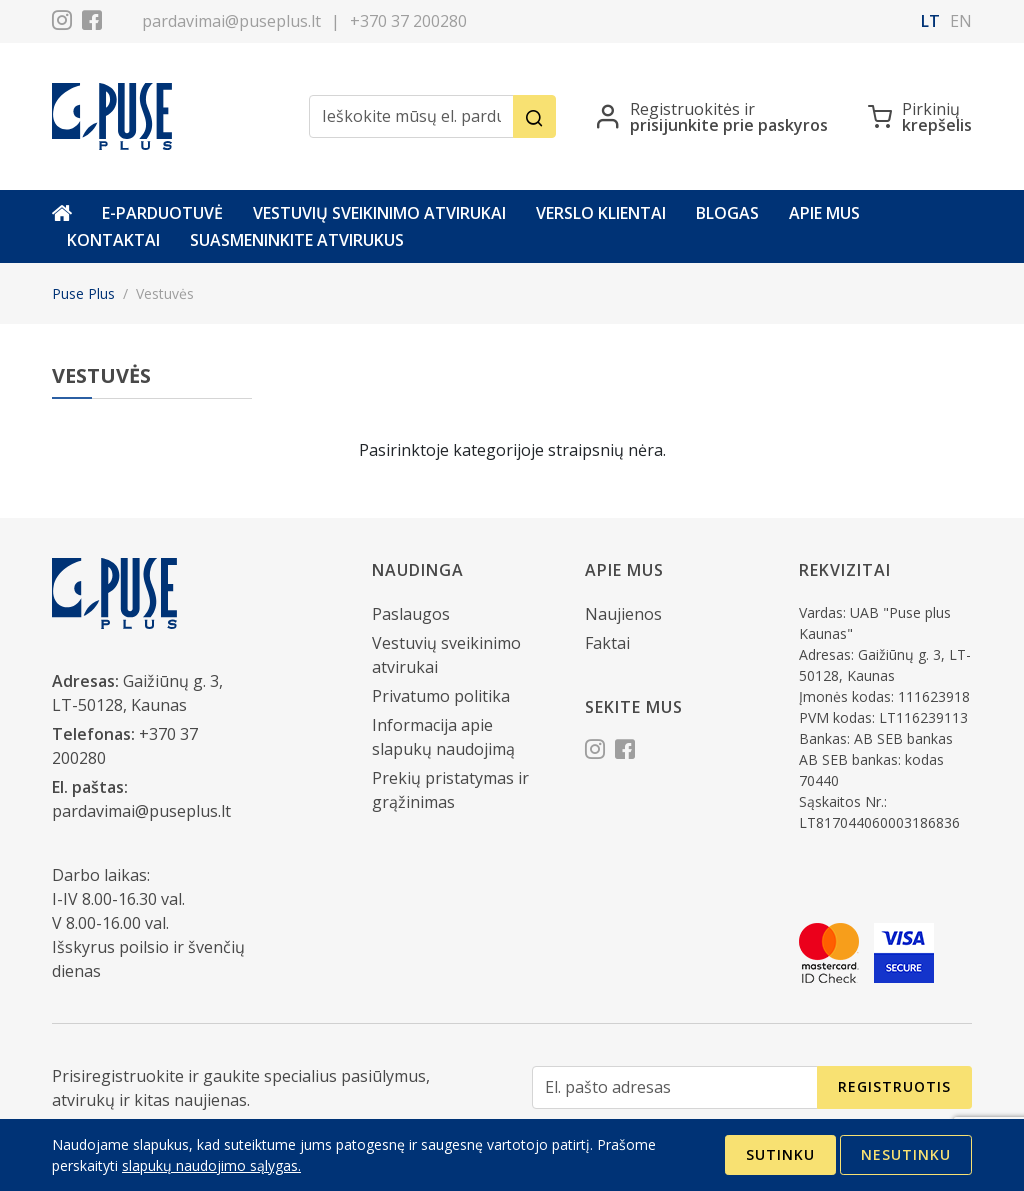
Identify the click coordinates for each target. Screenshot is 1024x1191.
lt (930, 21)
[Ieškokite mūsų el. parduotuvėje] (411, 116)
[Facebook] (92, 23)
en (961, 21)
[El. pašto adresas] (675, 1087)
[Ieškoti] (534, 116)
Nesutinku (906, 1154)
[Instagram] (62, 23)
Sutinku (780, 1154)
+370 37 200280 (408, 21)
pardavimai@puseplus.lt (231, 21)
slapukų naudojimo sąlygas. (211, 1165)
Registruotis (894, 1086)
